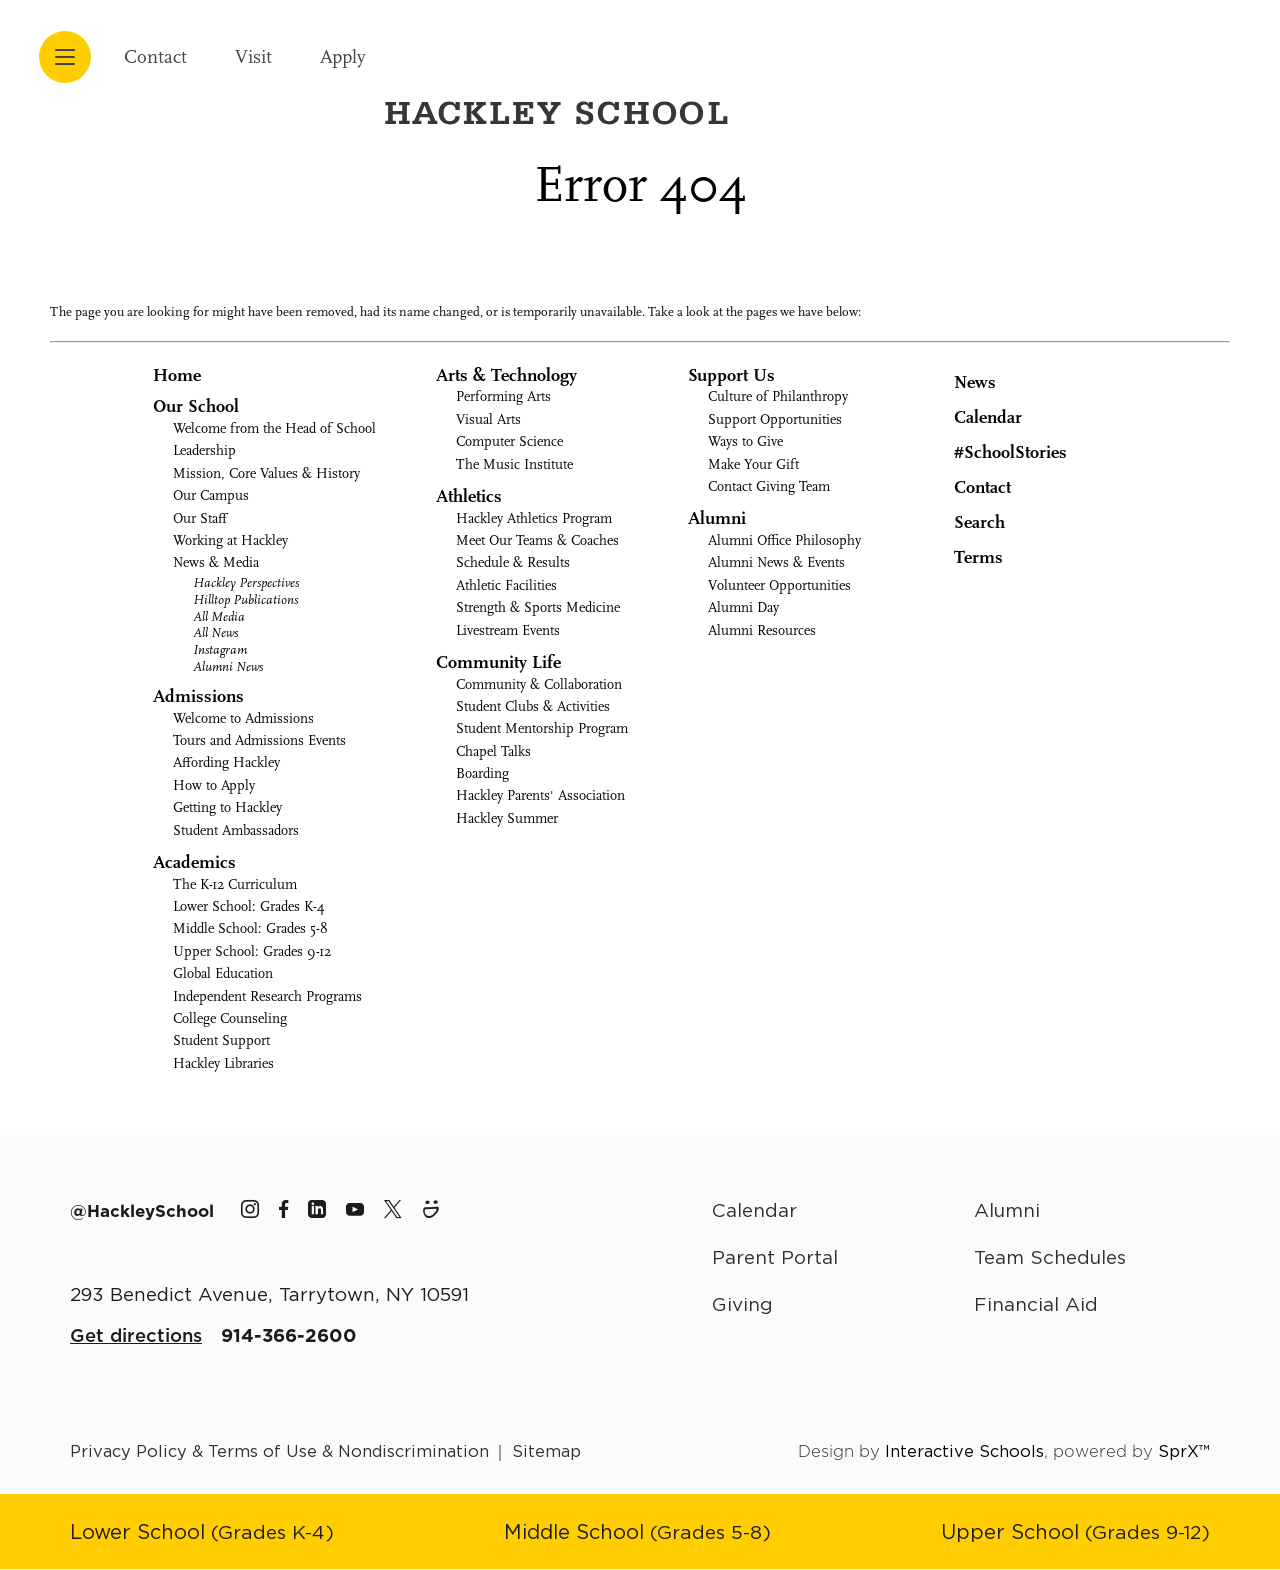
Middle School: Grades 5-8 (250, 928)
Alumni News (228, 666)
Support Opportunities (775, 419)
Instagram (220, 649)
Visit (263, 56)
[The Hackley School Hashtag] (142, 1210)
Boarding (482, 773)
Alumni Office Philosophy (784, 540)
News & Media (216, 562)
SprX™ (1184, 1452)
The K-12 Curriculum (235, 884)
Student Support (221, 1040)
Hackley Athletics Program (534, 518)
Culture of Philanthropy (778, 396)
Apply (359, 56)
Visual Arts (488, 419)
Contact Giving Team (769, 486)
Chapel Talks (493, 751)
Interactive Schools (964, 1452)
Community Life (498, 662)
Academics (194, 862)
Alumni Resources (762, 630)
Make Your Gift (753, 464)
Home (177, 375)
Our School (196, 406)
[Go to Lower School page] (203, 1533)
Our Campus (211, 495)
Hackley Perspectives (246, 582)
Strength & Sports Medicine (538, 607)
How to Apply (214, 785)
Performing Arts (503, 396)
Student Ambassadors (236, 830)
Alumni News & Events (776, 562)
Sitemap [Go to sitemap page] (548, 1452)
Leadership (204, 450)
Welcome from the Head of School (274, 428)
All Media (219, 616)
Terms (965, 556)
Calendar (973, 416)
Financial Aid (1037, 1305)
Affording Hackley (226, 762)
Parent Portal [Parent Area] (776, 1258)
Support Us (731, 375)
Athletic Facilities (506, 585)
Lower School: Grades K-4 (249, 906)
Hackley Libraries (223, 1063)
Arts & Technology (506, 375)
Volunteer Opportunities (779, 585)
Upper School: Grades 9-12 (252, 951)
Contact (159, 56)
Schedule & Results (513, 562)
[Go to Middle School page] (638, 1533)
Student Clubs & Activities (533, 706)
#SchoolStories (995, 452)
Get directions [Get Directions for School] (136, 1336)
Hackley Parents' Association (540, 795)
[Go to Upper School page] (1074, 1533)
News (960, 380)
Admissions (198, 696)
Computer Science (509, 441)
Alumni (717, 518)
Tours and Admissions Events (259, 740)
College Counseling (230, 1018)
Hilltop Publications (245, 599)
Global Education (223, 973)
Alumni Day (743, 607)
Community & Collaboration (539, 684)
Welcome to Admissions (243, 718)
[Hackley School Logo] (1063, 48)
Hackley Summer (507, 818)
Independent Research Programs (267, 996)
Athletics (469, 496)
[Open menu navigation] (65, 57)
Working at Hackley (230, 540)
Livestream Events (508, 630)
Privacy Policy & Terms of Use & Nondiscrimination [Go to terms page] (280, 1452)
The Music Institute (514, 464)
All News (215, 632)
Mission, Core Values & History (266, 473)
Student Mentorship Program (542, 728)
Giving (742, 1305)
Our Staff (200, 518)
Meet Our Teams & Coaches (537, 540)
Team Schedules (1051, 1258)
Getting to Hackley (227, 807)
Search (964, 520)
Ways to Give (745, 441)
